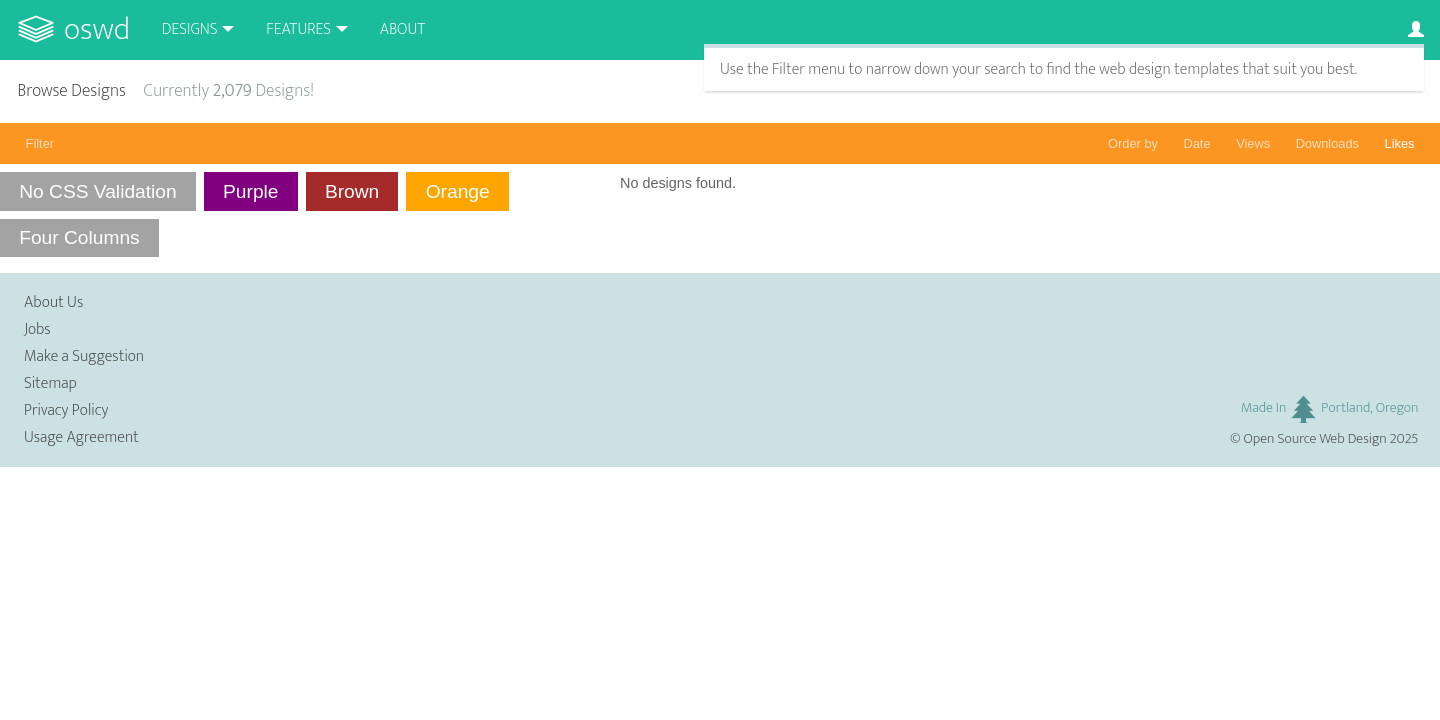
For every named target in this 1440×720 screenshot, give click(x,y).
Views (1253, 143)
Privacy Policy (66, 410)
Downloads (1327, 143)
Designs (190, 29)
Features (298, 29)
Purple (250, 191)
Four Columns (79, 237)
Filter (40, 143)
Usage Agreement (81, 437)
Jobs (37, 329)
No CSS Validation (98, 191)
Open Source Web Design (1315, 439)
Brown (352, 191)
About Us (53, 302)
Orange (458, 191)
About (402, 29)
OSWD (97, 29)
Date (1197, 143)
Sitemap (50, 383)
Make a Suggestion (84, 356)
